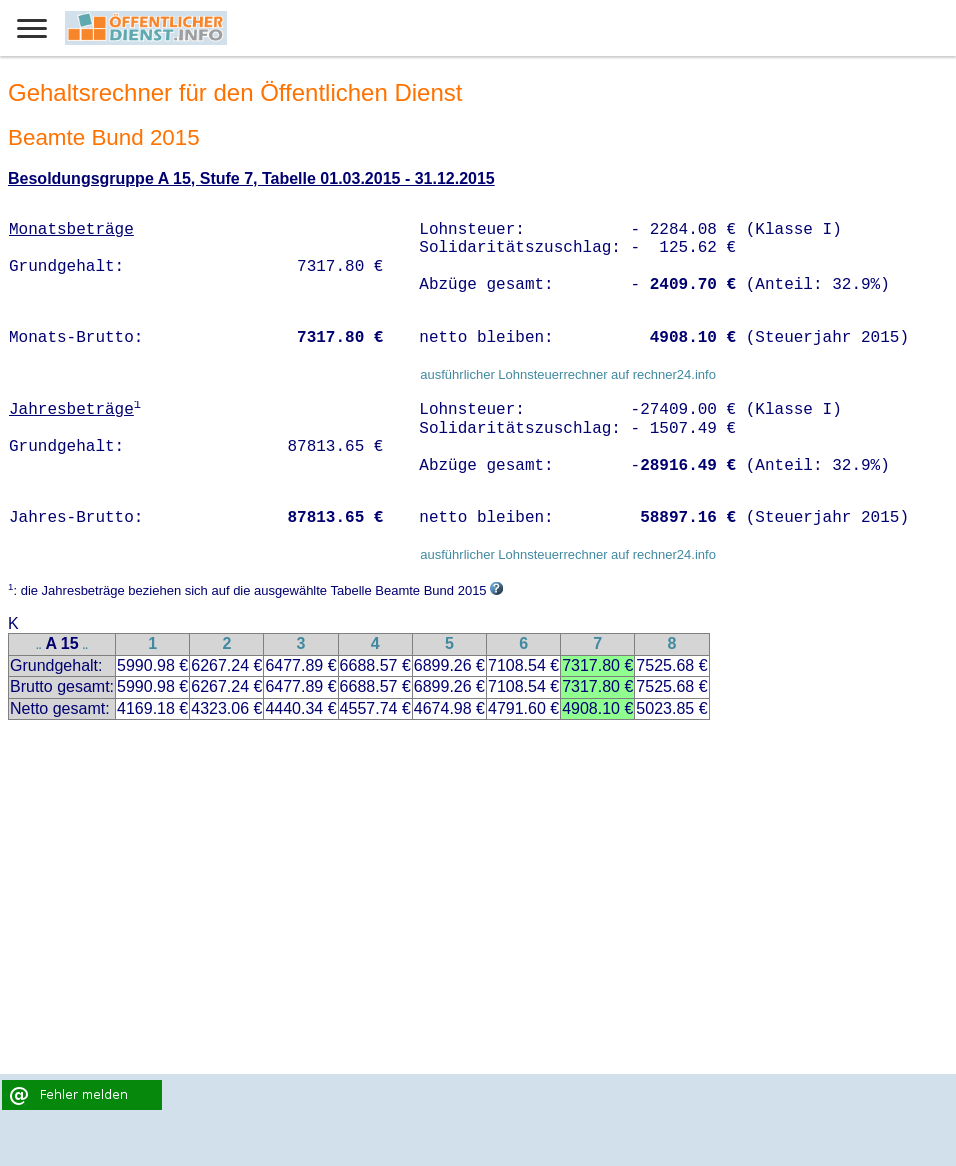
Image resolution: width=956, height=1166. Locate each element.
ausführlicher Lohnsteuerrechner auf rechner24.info (568, 374)
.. (39, 645)
